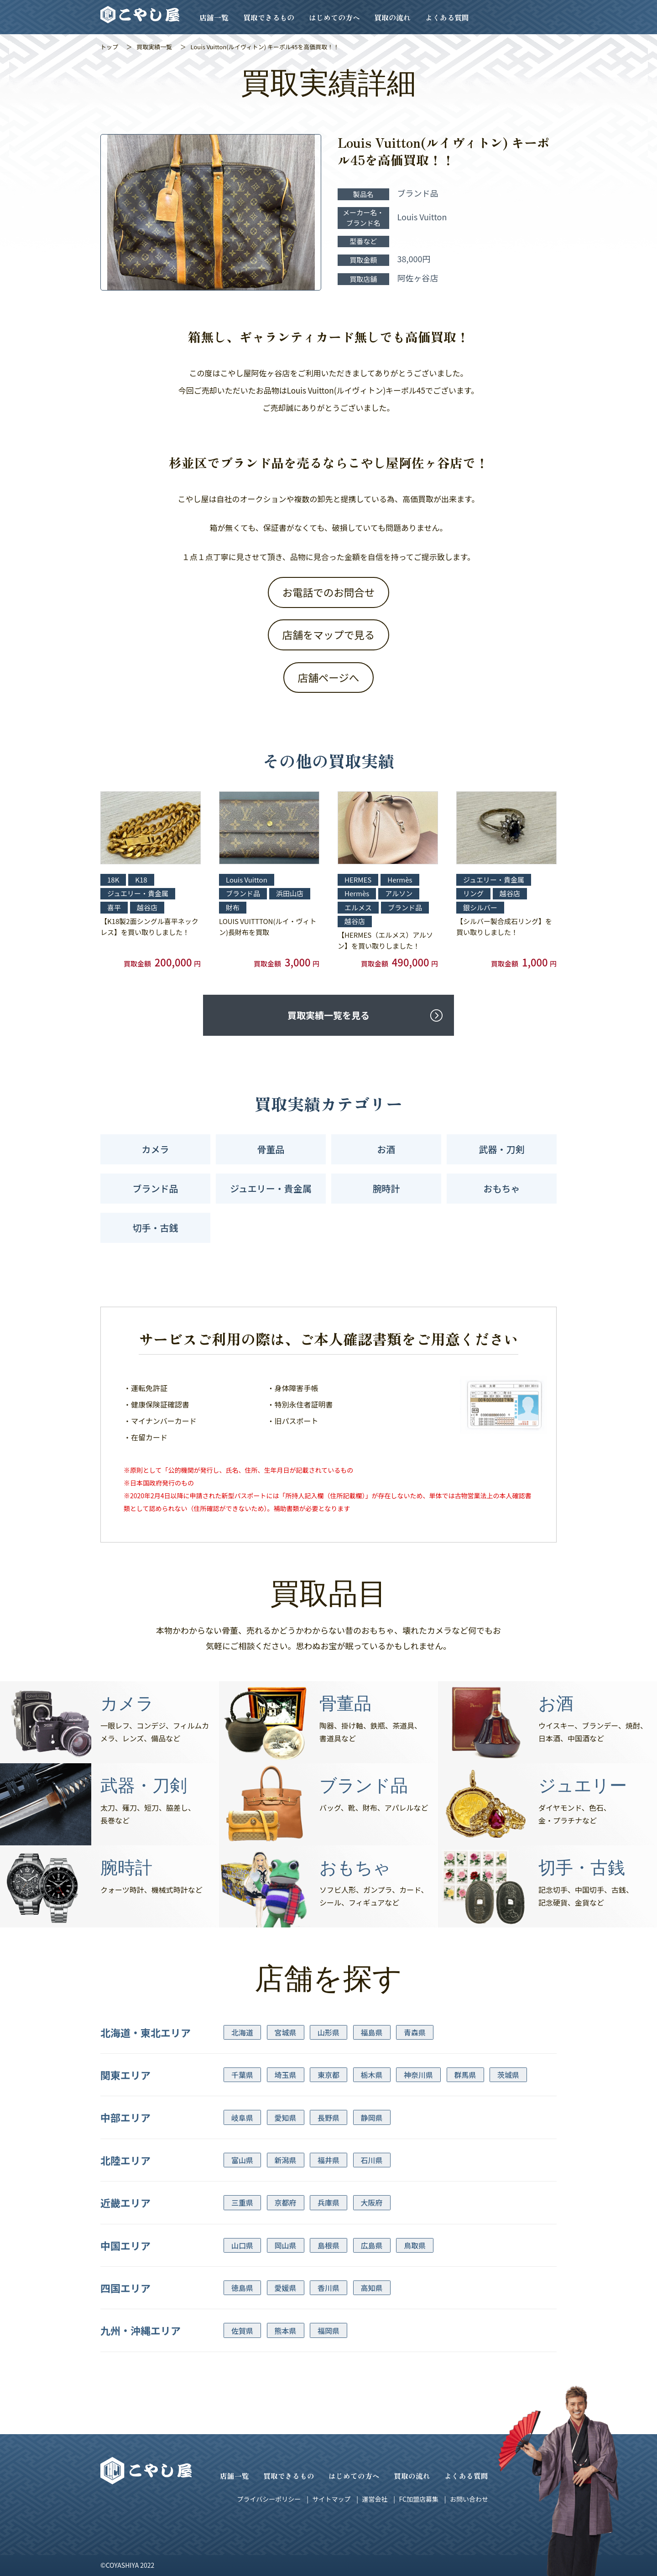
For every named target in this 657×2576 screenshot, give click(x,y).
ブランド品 (155, 1188)
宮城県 (286, 2032)
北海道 (242, 2032)
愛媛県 (286, 2287)
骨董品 (271, 1149)
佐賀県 (242, 2330)
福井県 (328, 2160)
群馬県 (465, 2074)
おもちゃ (502, 1188)
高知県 (372, 2287)
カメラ (155, 1149)
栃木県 (372, 2074)
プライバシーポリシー (269, 2498)
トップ (109, 46)
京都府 (286, 2202)
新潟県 (286, 2160)
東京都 (328, 2074)
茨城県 (508, 2074)
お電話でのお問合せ (328, 592)
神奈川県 (418, 2074)
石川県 (372, 2160)
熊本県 (286, 2330)
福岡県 (328, 2330)
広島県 (372, 2245)
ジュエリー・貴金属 (271, 1188)
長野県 (328, 2117)
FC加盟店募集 (418, 2498)
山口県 (242, 2245)
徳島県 (242, 2287)
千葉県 (242, 2074)
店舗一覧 (214, 17)
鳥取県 (415, 2245)
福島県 (372, 2032)
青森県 (415, 2032)
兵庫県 (328, 2202)
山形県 (328, 2032)
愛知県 (286, 2117)
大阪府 (372, 2202)
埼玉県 (286, 2074)
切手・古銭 (155, 1227)
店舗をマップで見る (328, 634)
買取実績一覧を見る (328, 1015)
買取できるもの (268, 17)
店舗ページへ (329, 677)
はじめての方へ (334, 17)
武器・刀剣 (502, 1149)
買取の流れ (392, 17)
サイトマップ (331, 2498)
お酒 (386, 1149)
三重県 (242, 2202)
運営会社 (374, 2498)
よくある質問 (447, 17)
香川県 (328, 2287)
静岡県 (372, 2117)
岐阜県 (242, 2117)
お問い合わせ (469, 2498)
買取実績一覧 (154, 46)
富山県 (242, 2160)
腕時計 (386, 1188)
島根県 (328, 2245)
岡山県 (286, 2245)
